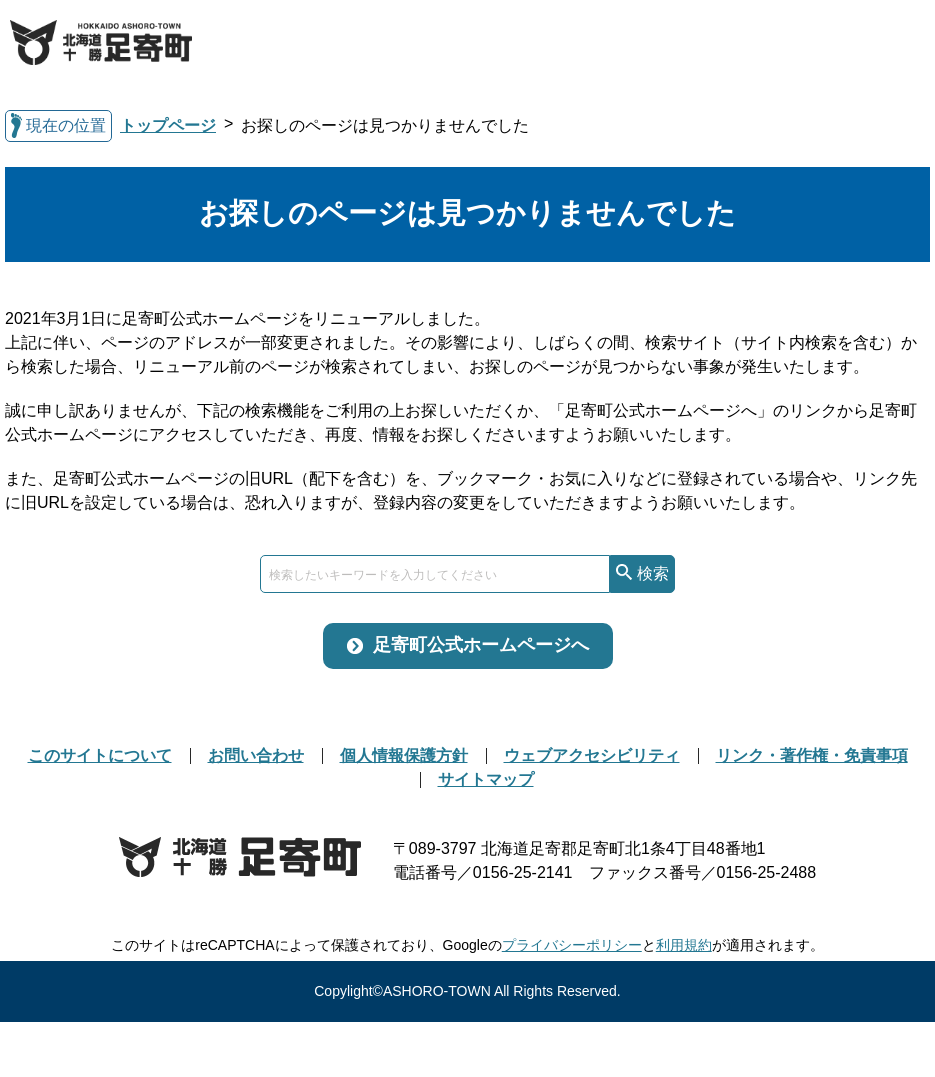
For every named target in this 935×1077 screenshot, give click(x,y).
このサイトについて (100, 755)
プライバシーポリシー (572, 945)
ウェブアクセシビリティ (592, 755)
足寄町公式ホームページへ (481, 645)
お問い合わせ (256, 755)
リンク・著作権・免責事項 (812, 755)
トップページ (168, 125)
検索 (653, 573)
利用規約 (684, 945)
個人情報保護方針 (404, 755)
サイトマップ (486, 779)
